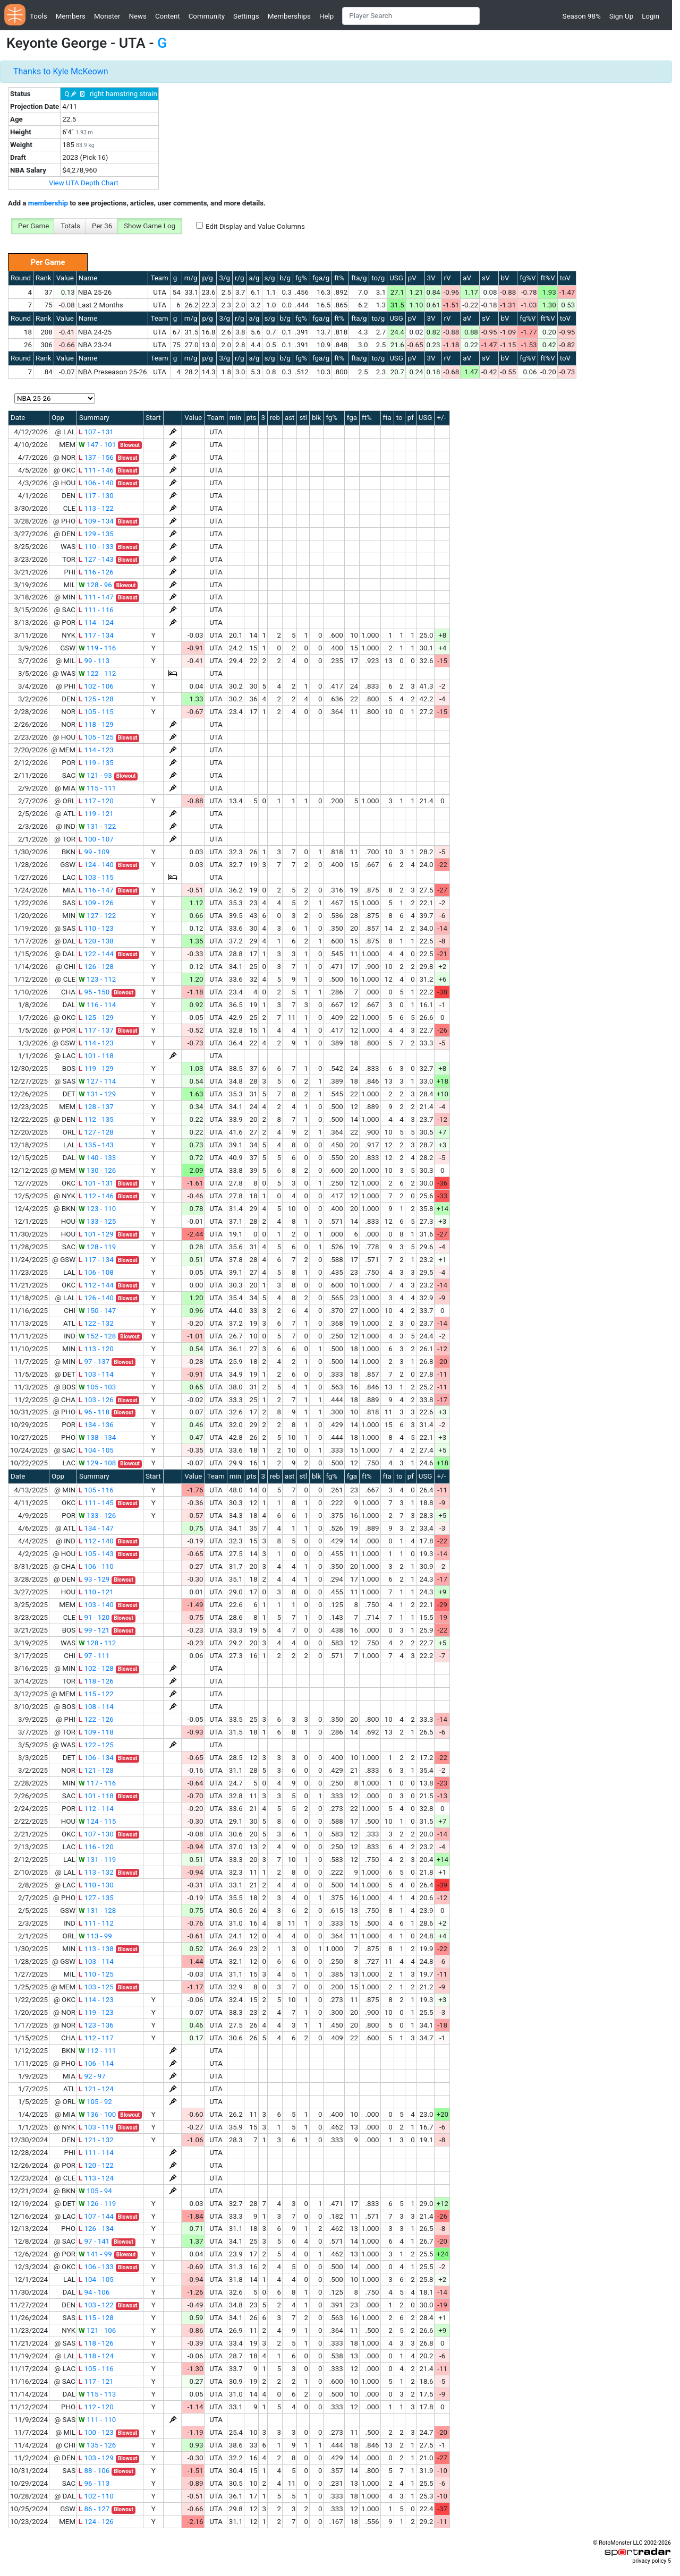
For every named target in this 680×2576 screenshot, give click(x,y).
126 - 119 (97, 2204)
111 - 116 (96, 610)
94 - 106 (94, 2292)
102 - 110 (96, 2496)
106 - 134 (96, 1758)
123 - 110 (97, 1209)
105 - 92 (95, 2102)
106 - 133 (96, 2267)
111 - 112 (96, 1923)
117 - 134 (96, 635)
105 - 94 (95, 2191)
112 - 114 (96, 1809)
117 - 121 (96, 2381)
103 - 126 (96, 1400)
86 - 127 (94, 2509)
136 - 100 (97, 2114)
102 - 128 (96, 1668)
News (137, 16)
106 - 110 (96, 1566)
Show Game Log (149, 226)
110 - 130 (96, 1885)
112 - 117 (96, 2038)
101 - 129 (96, 1234)
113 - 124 (96, 2178)
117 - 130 (96, 496)
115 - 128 (96, 2318)
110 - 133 (96, 547)
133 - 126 (97, 1515)
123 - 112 (97, 979)
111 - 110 (97, 2420)
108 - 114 (96, 1707)
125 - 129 (96, 1017)
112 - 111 (97, 2051)
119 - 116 (97, 648)
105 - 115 (96, 712)
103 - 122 (96, 2305)
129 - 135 (96, 534)
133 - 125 (97, 1221)
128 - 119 (97, 1247)
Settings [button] (246, 16)
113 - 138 (96, 1949)
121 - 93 (95, 775)
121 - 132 (96, 2140)
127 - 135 (96, 1898)
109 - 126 (96, 903)
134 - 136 (96, 1425)
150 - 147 (97, 1311)
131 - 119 (97, 1860)
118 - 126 (96, 1681)
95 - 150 (94, 992)
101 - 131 (96, 1183)
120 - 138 (96, 941)
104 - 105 (96, 1450)
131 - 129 (97, 1094)
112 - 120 (96, 2407)
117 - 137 (96, 1030)
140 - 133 (97, 1158)
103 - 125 (96, 1987)
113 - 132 (96, 1872)
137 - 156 (96, 457)
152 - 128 (97, 1336)
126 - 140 (96, 1298)
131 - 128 (97, 1910)
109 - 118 (96, 1732)
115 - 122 (96, 1694)
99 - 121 (94, 1630)
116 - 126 (96, 572)
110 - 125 (96, 1974)
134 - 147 (96, 1528)
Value (65, 278)
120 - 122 (96, 2165)
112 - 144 (96, 1285)
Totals (70, 226)
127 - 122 (97, 916)
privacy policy (649, 2560)
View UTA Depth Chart (83, 183)
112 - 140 (96, 1541)
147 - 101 (97, 445)
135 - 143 (96, 1145)
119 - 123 (96, 2012)
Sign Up (621, 16)
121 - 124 (96, 2089)
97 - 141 (94, 2241)
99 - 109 (94, 852)
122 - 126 (96, 1719)
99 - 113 (94, 661)
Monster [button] (107, 16)
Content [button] (167, 16)
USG (396, 278)
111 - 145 (96, 1503)
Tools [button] (38, 16)
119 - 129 (96, 1068)
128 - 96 (95, 585)
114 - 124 (96, 622)
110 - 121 (96, 1592)
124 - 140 (96, 865)
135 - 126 (97, 2445)
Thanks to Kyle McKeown (60, 71)
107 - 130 (96, 1834)
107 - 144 (96, 2216)
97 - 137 (94, 1362)
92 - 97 (92, 2076)
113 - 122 (96, 508)
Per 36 (102, 226)
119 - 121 (96, 814)
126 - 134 (96, 2228)
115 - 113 (97, 2394)
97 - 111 (94, 1656)
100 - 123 (96, 2432)
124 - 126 (96, 2522)
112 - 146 (96, 1196)
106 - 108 (96, 1272)
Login (650, 16)
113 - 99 (95, 1936)
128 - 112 (97, 1643)
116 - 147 (96, 890)
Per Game (33, 226)
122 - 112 (97, 673)
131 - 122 (97, 826)
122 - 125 (96, 1745)
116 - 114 (97, 1005)
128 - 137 (96, 1107)
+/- (441, 418)
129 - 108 (97, 1463)
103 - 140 (96, 1605)
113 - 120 (96, 1349)
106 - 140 (96, 483)
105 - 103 (97, 1387)
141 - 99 (95, 2254)
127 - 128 (96, 1132)
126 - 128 (96, 967)
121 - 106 (97, 2330)
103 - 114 (96, 1374)
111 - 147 (96, 597)
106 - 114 (96, 2063)
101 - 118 (96, 1056)
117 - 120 (96, 801)
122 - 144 (96, 954)
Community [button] (207, 16)
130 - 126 (97, 1170)
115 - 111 (97, 788)
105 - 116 (96, 1490)
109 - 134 (96, 521)
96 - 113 (94, 2483)
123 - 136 (96, 2025)
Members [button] (71, 16)
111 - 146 (96, 470)
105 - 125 (96, 737)
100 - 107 (96, 839)
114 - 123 (96, 750)
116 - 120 (96, 1847)
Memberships (289, 16)
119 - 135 (96, 763)
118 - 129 (96, 724)
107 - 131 (96, 432)
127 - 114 (97, 1081)
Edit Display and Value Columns (255, 226)
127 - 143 (96, 559)
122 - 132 (96, 1323)
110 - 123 (96, 928)
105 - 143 (96, 1554)
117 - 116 (97, 1783)
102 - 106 (96, 686)
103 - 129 (96, 2458)
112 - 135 (96, 1119)
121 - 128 (96, 1770)
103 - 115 (96, 877)
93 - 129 (94, 1579)
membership (48, 203)
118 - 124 (96, 2356)
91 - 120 (94, 1617)
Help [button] (326, 16)
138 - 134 (97, 1437)
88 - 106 (94, 2471)
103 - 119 (96, 2127)
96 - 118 (94, 1412)
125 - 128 (96, 699)
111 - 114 (96, 2153)
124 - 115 (97, 1821)
